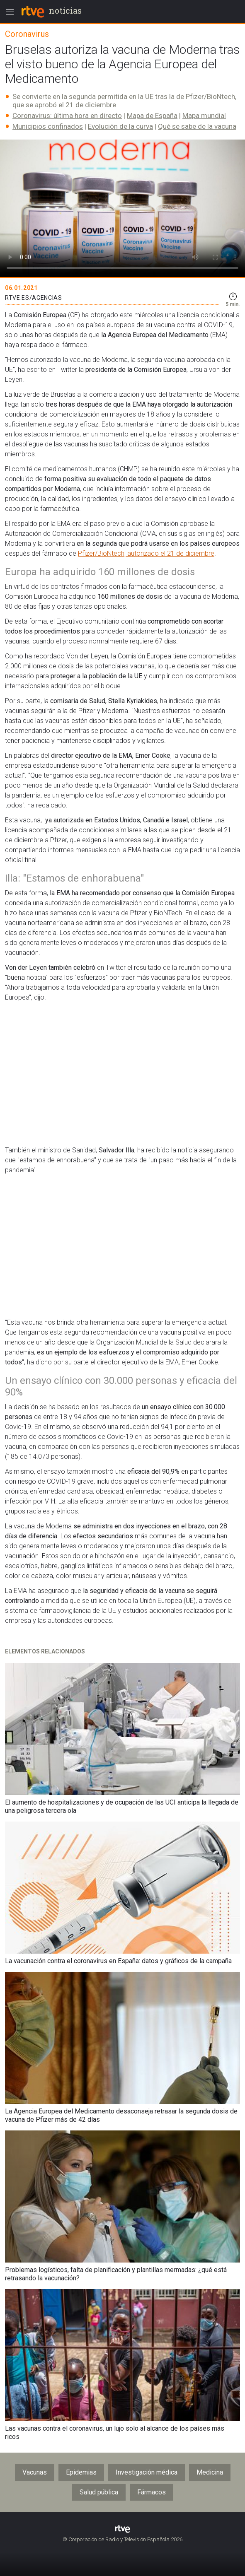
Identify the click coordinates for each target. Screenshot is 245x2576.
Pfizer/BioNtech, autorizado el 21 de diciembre (146, 553)
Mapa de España (152, 115)
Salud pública (99, 2492)
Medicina (209, 2472)
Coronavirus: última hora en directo (67, 115)
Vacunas (34, 2472)
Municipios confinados (47, 126)
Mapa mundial (204, 115)
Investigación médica (146, 2472)
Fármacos (151, 2492)
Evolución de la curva (120, 126)
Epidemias (81, 2472)
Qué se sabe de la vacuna (197, 126)
